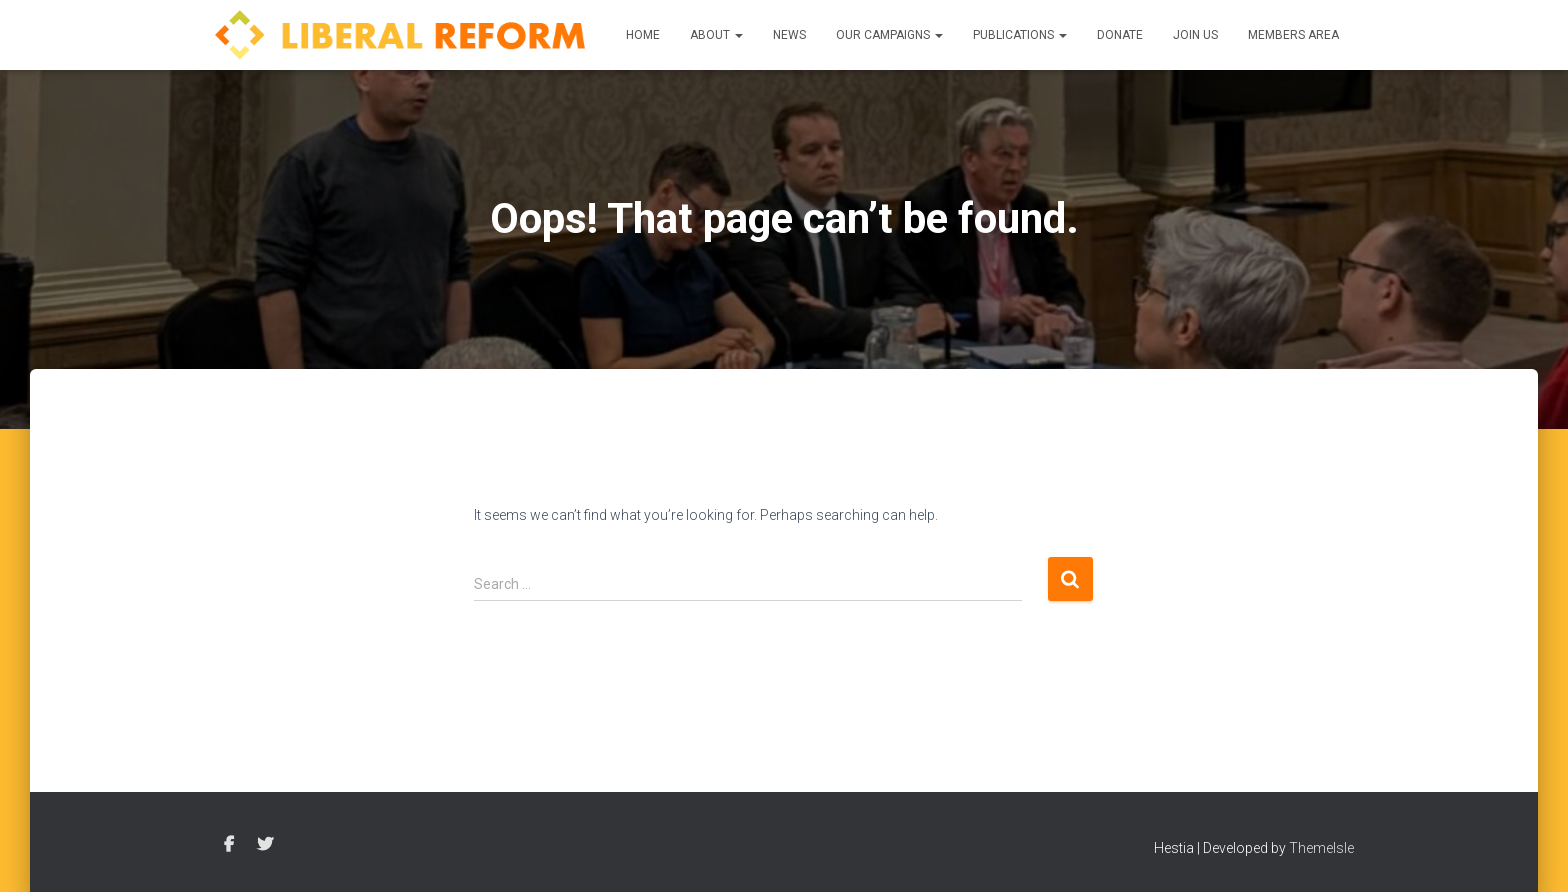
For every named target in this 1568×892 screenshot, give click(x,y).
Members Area (1293, 35)
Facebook (229, 845)
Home (643, 35)
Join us (1195, 35)
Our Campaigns (889, 35)
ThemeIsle (1321, 848)
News (789, 35)
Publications (1020, 35)
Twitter (265, 845)
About (716, 35)
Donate (1120, 35)
